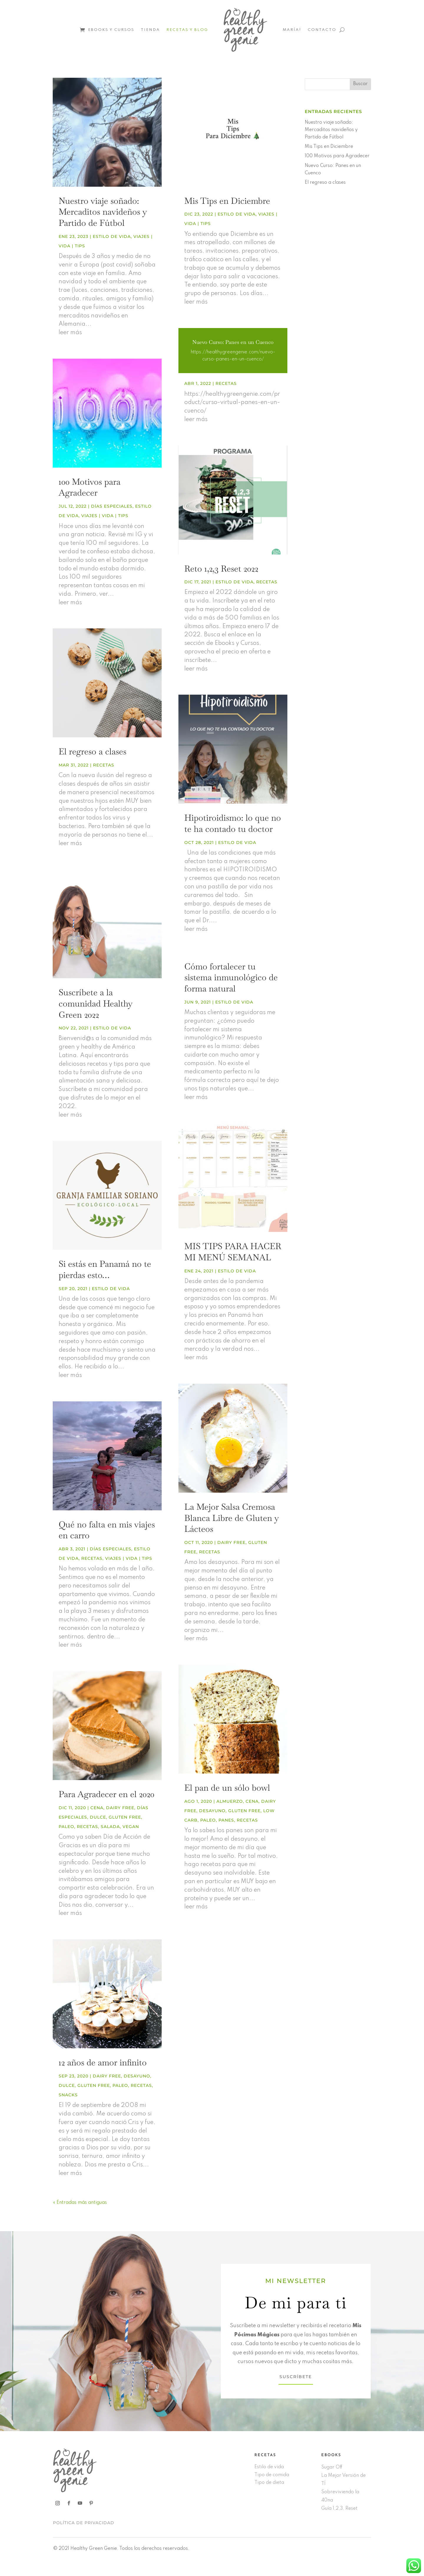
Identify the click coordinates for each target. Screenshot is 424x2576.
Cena (96, 1807)
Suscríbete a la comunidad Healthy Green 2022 (95, 1003)
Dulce (98, 1817)
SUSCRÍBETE (295, 2376)
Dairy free (120, 1807)
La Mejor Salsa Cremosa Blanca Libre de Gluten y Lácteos (231, 1517)
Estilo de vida (112, 236)
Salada (110, 1826)
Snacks (68, 2094)
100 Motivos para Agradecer (89, 487)
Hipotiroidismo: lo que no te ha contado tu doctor (232, 823)
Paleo (66, 1826)
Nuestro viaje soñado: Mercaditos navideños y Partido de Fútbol (103, 212)
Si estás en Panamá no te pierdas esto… (105, 1269)
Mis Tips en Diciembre (227, 200)
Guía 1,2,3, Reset (339, 2508)
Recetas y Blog (187, 30)
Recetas (103, 765)
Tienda (150, 30)
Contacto (322, 30)
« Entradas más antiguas (80, 2202)
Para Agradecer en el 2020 (106, 1794)
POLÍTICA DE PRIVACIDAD (83, 2522)
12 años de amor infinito (103, 2062)
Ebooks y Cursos (111, 30)
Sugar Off (331, 2467)
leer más (70, 333)
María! (292, 30)
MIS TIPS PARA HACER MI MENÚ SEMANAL (232, 1252)
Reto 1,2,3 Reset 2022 (221, 568)
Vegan (130, 1826)
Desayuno (137, 2076)
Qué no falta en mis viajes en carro (107, 1530)
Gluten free (125, 1817)
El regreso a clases (92, 751)
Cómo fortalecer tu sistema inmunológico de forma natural (231, 977)
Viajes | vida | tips (104, 515)
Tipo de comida (271, 2475)
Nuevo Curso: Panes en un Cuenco (233, 342)
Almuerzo (229, 1801)
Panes (226, 1820)
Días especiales (111, 506)
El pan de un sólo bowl (227, 1787)
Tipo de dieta (269, 2482)
